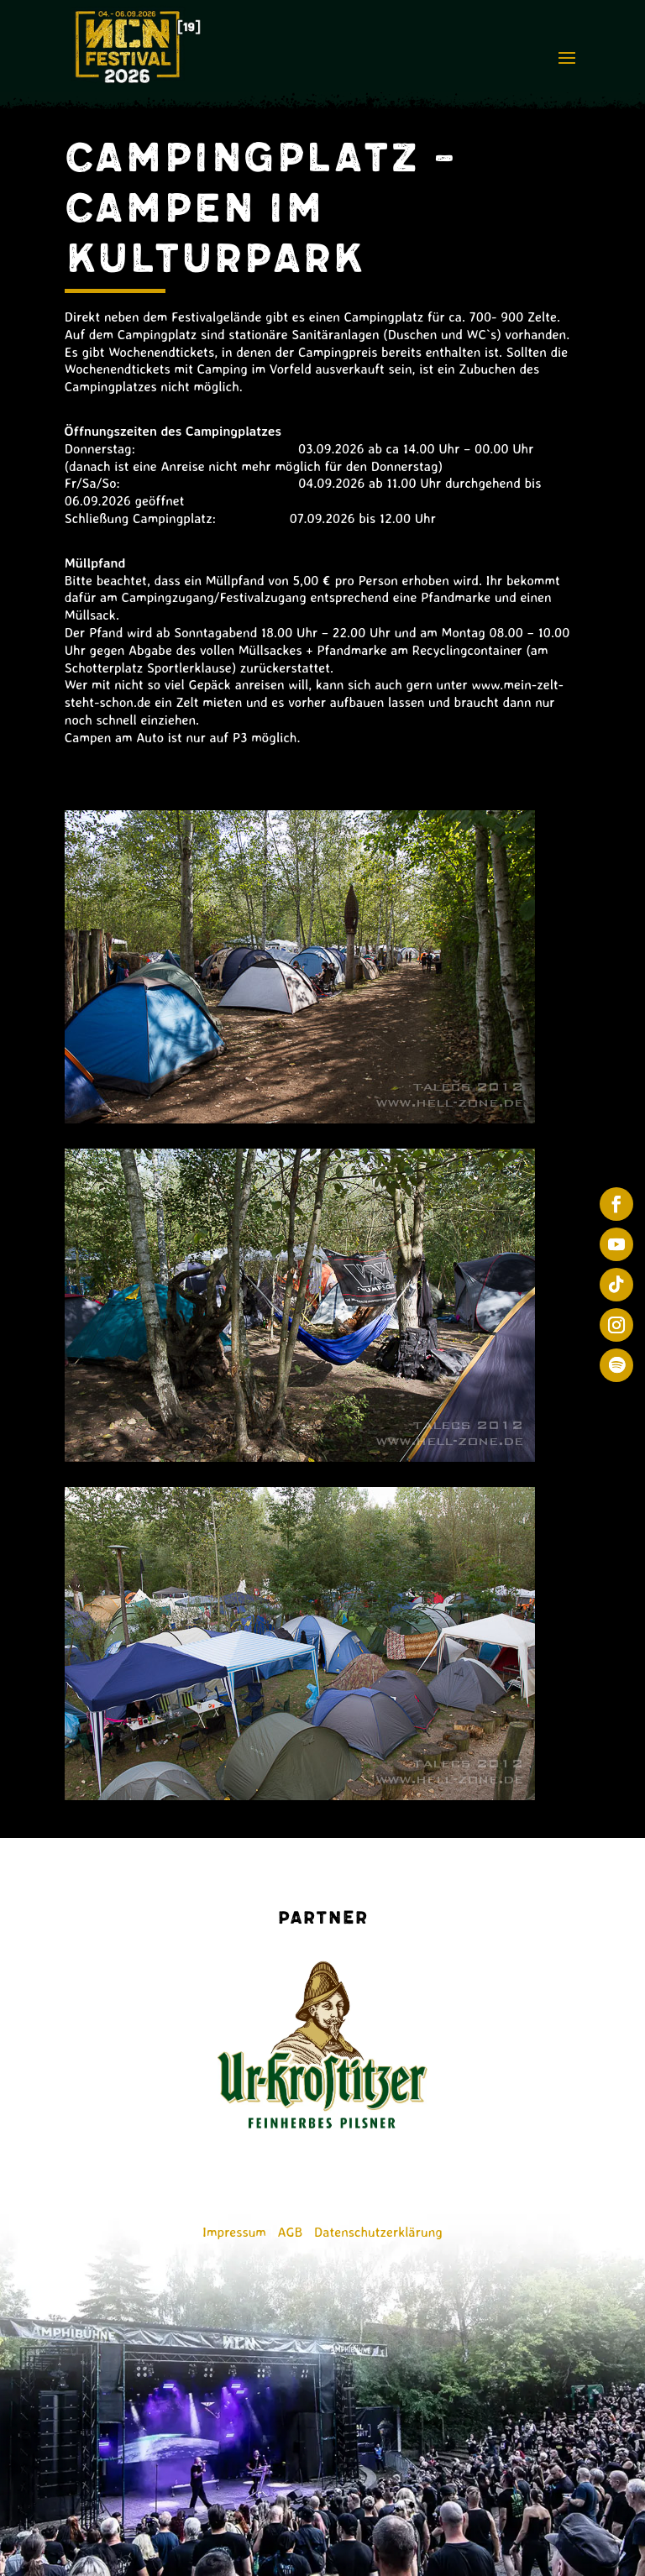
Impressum (234, 2231)
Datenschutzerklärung (378, 2231)
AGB (290, 2231)
